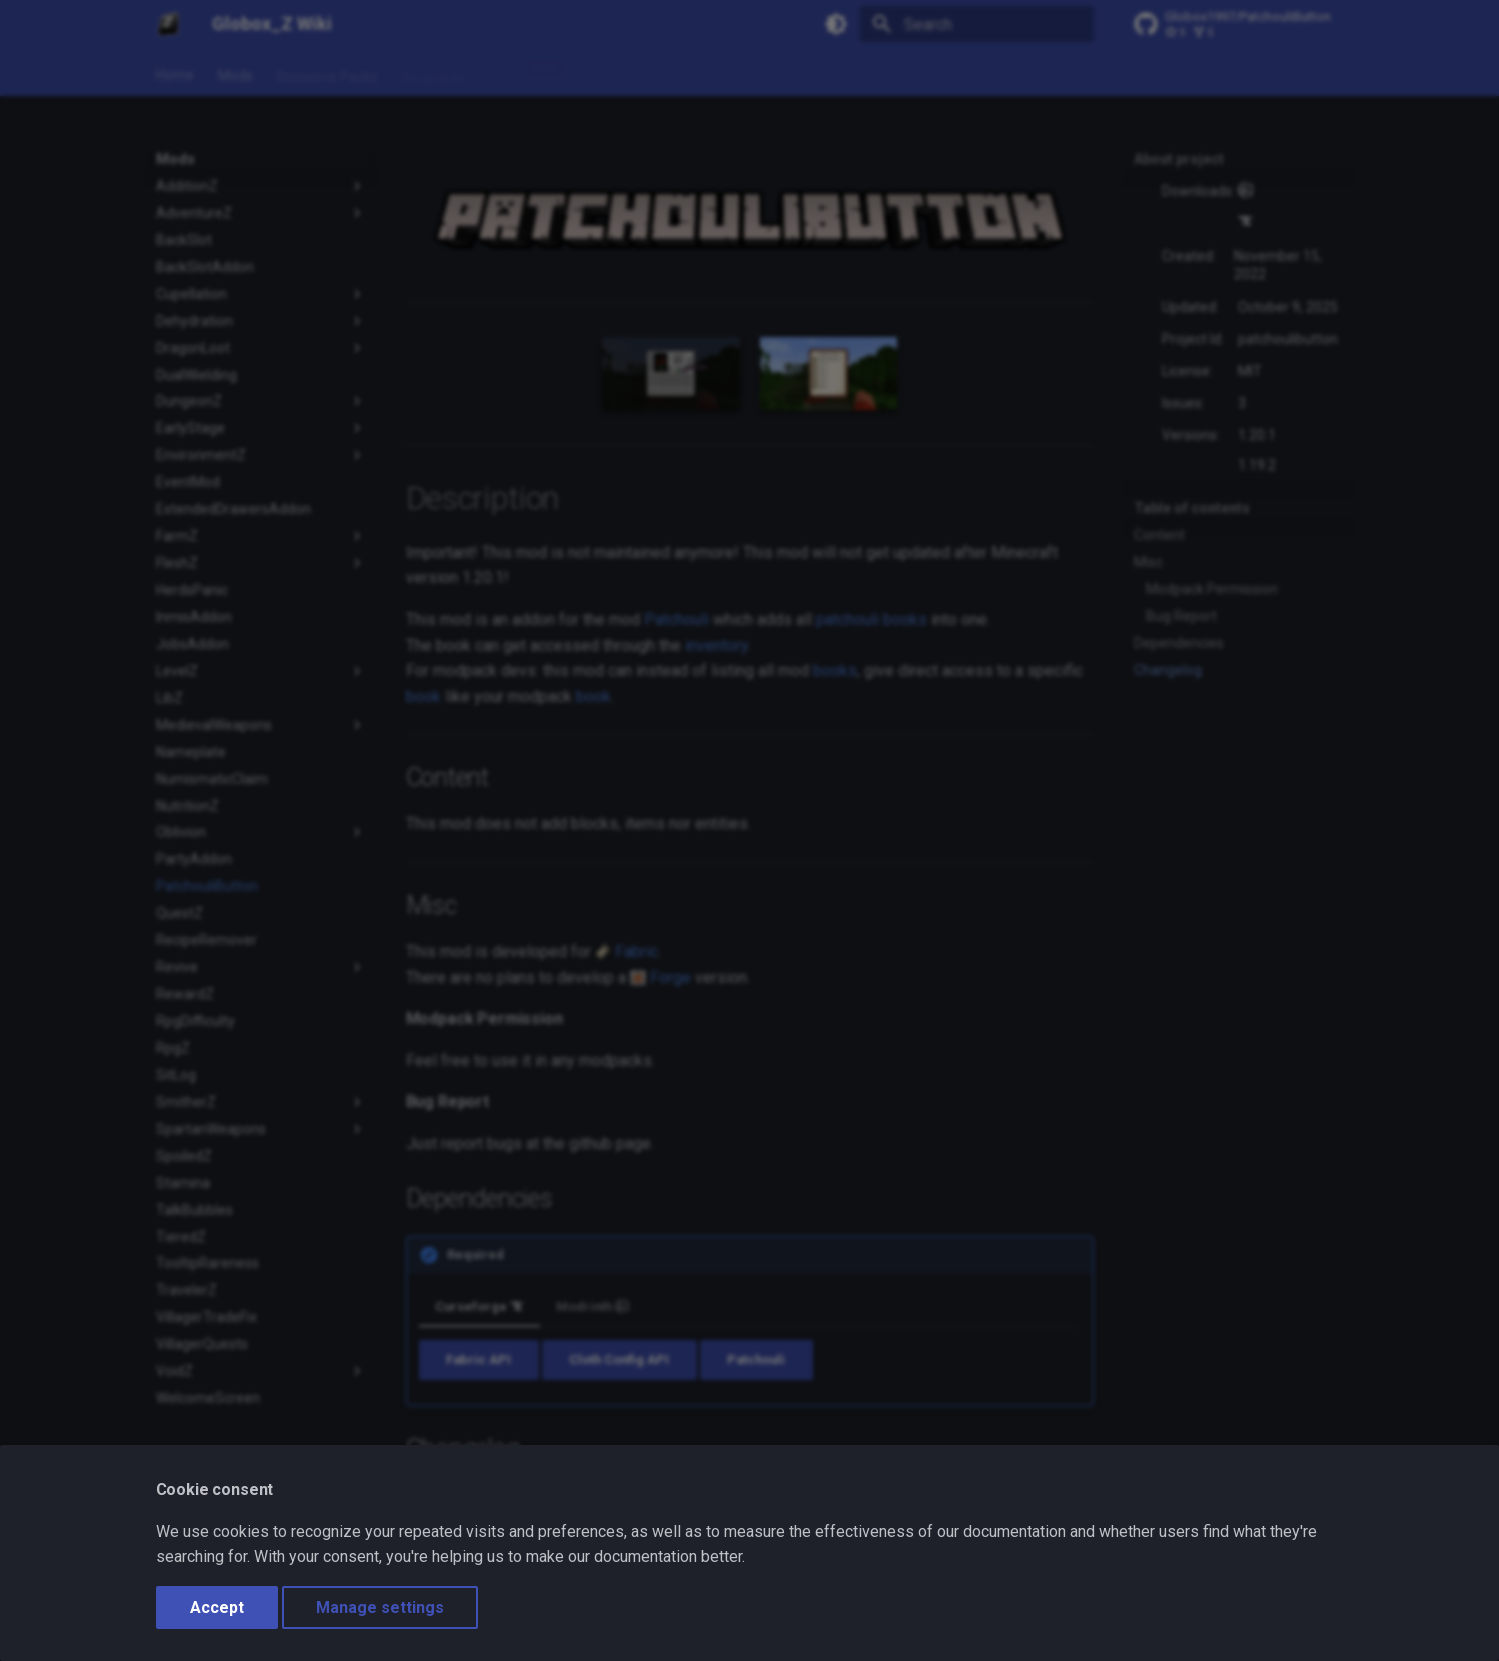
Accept (217, 1607)
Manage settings (380, 1607)
